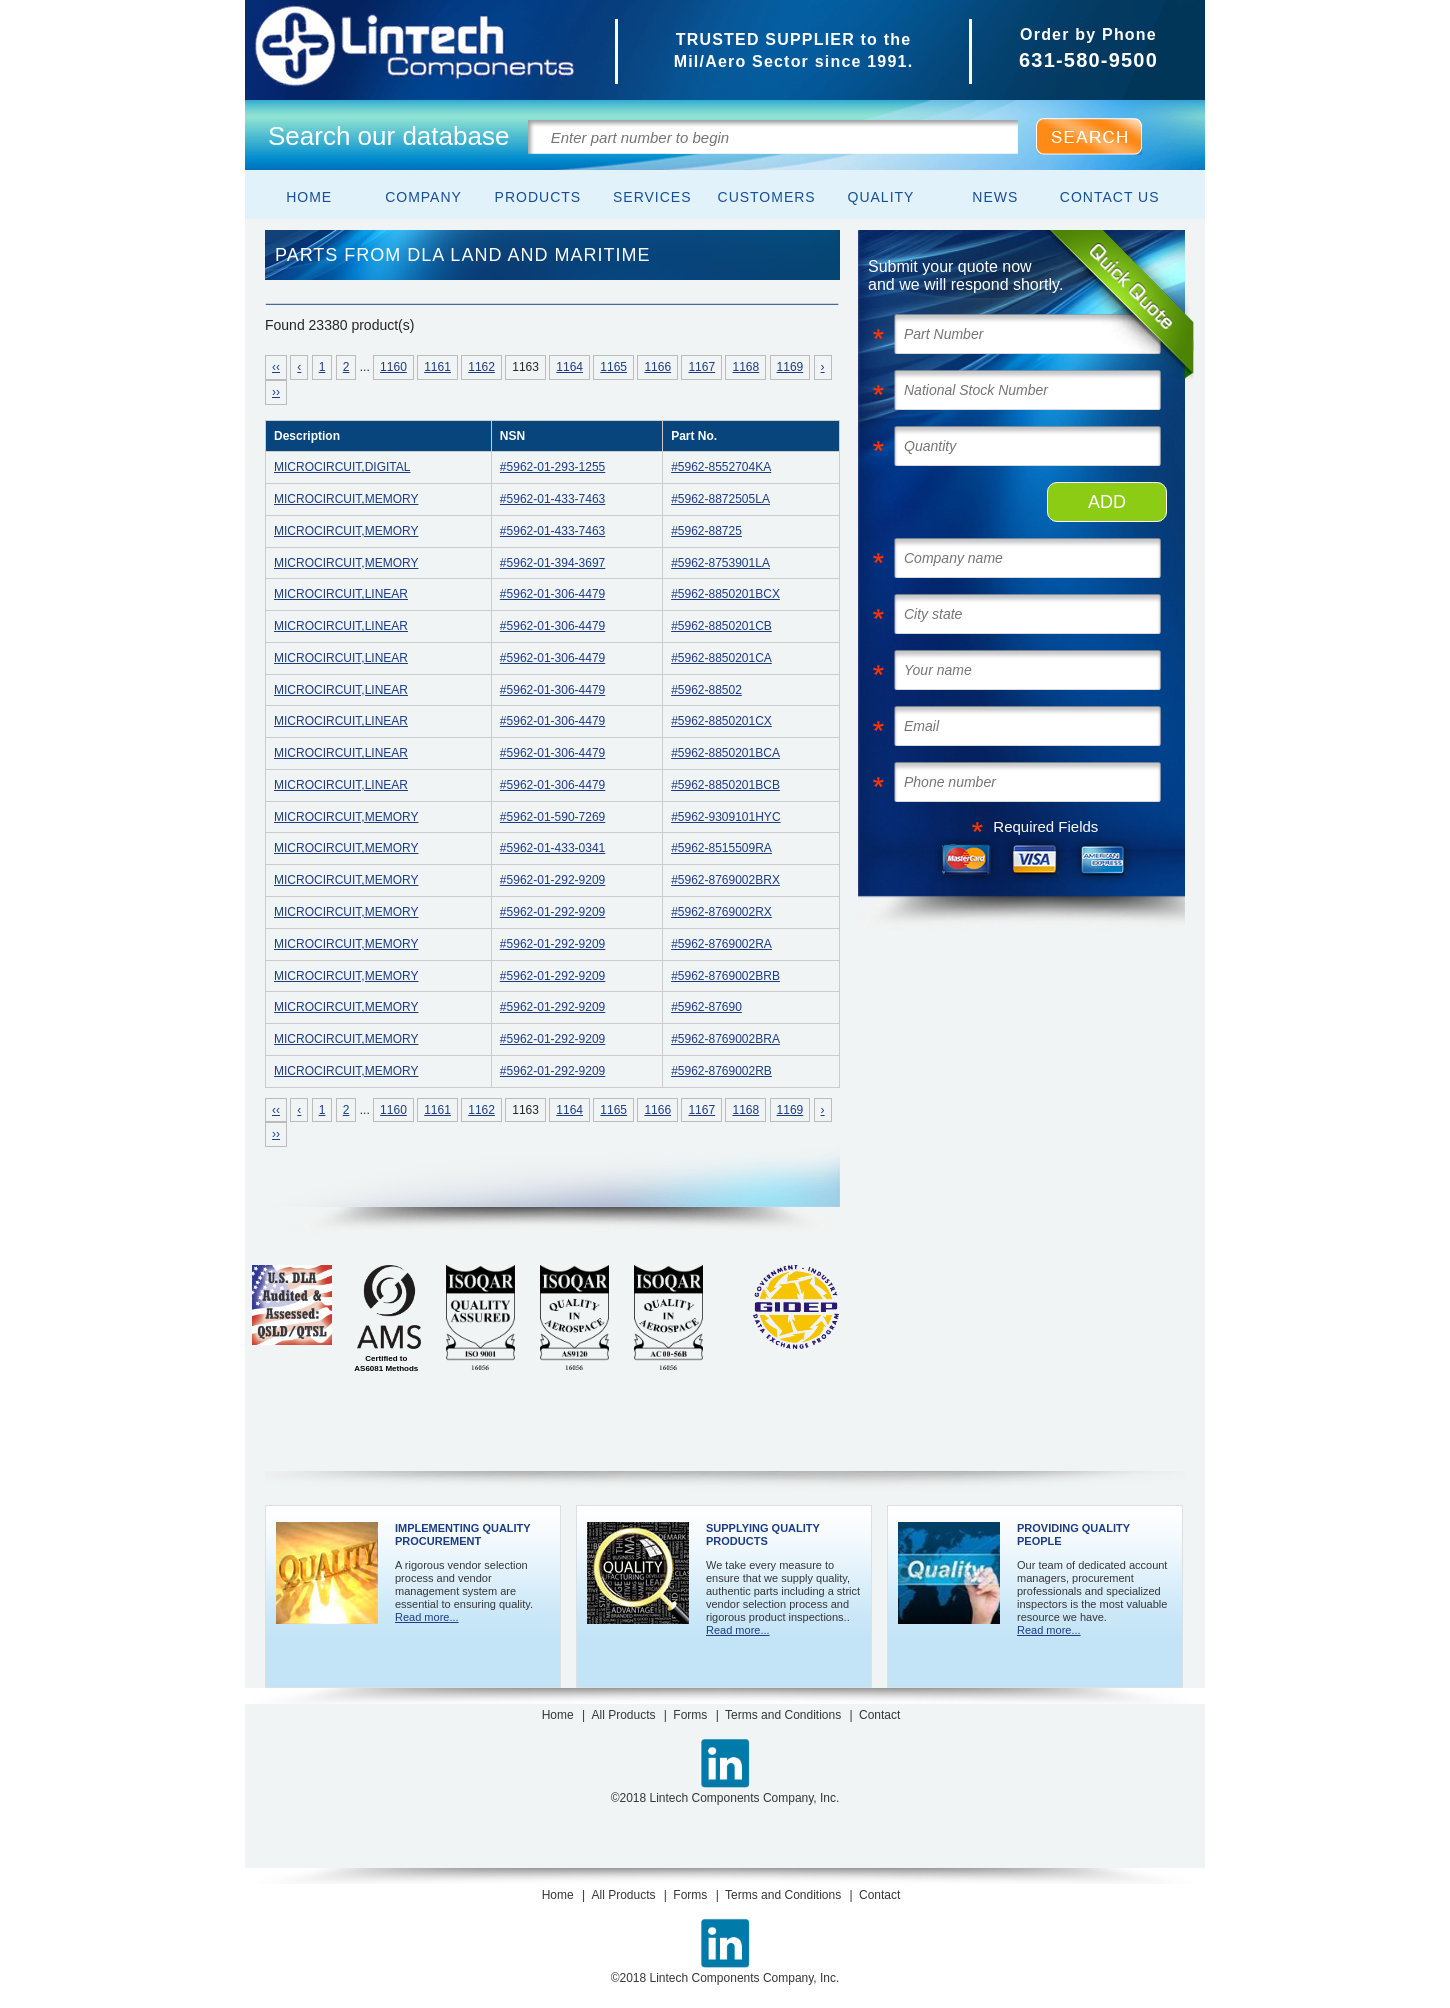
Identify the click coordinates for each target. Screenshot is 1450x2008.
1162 (481, 367)
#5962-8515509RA (721, 848)
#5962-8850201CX (721, 721)
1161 (437, 367)
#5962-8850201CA (721, 658)
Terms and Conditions (783, 1715)
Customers (767, 197)
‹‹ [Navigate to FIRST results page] (276, 367)
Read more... (427, 1617)
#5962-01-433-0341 (552, 848)
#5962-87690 (706, 1007)
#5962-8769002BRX (725, 880)
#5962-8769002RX (721, 912)
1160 (393, 367)
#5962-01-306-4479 (552, 594)
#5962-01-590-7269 (552, 817)
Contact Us (1110, 197)
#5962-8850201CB (721, 626)
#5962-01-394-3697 (552, 563)
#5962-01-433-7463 (552, 499)
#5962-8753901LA (720, 563)
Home (309, 197)
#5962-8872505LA (720, 499)
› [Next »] (823, 367)
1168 (745, 367)
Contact (879, 1715)
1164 (569, 367)
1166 (657, 367)
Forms (690, 1715)
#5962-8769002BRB (725, 976)
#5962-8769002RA (721, 944)
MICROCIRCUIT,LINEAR (341, 594)
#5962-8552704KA (721, 467)
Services (652, 197)
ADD (1107, 502)
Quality (881, 197)
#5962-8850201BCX (725, 594)
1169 (790, 367)
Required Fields (1045, 826)
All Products (623, 1715)
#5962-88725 (706, 531)
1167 (701, 367)
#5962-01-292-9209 (552, 880)
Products (538, 197)
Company (423, 197)
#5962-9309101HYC (725, 817)
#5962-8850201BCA (725, 753)
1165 (613, 367)
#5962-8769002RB (721, 1071)
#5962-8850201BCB (725, 785)
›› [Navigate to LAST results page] (276, 392)
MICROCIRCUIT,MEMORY (346, 499)
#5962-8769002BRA (725, 1039)
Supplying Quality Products (763, 1535)
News (995, 197)
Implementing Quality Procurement (462, 1535)
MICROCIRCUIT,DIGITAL (342, 467)
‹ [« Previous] (299, 367)
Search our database (388, 136)
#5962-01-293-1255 (552, 467)
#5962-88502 (706, 690)
